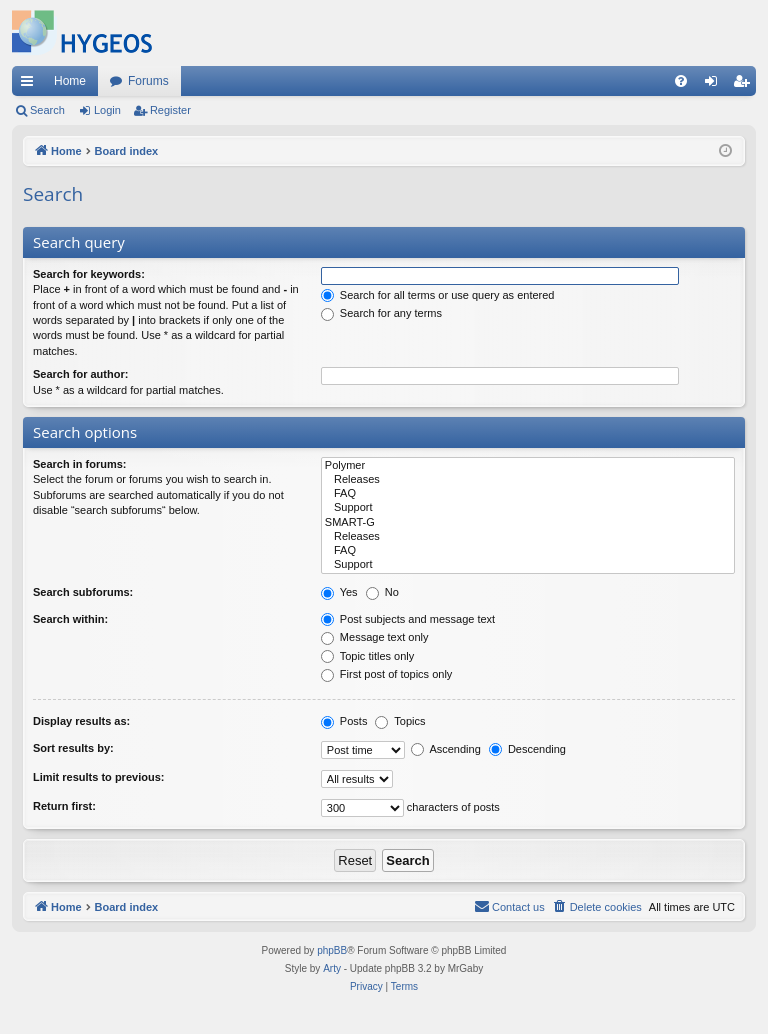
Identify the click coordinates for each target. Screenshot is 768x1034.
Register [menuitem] (745, 85)
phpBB (332, 950)
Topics (400, 721)
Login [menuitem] (715, 85)
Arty (332, 968)
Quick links (31, 85)
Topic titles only (367, 656)
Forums (148, 81)
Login (107, 110)
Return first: (64, 806)
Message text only (375, 637)
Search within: (70, 619)
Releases (528, 480)
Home (70, 81)
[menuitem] (681, 81)
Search (47, 110)
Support (528, 508)
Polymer (528, 466)
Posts (344, 721)
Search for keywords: (89, 274)
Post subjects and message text (408, 619)
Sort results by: (73, 748)
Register (170, 110)
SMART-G (528, 523)
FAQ (528, 494)
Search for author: (80, 374)
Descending (527, 749)
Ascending (446, 749)
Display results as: (81, 721)
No (382, 592)
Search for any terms (381, 313)
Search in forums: (80, 464)
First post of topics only (387, 674)
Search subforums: (83, 592)
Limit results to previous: (98, 777)
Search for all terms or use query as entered (438, 295)
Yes (339, 592)
